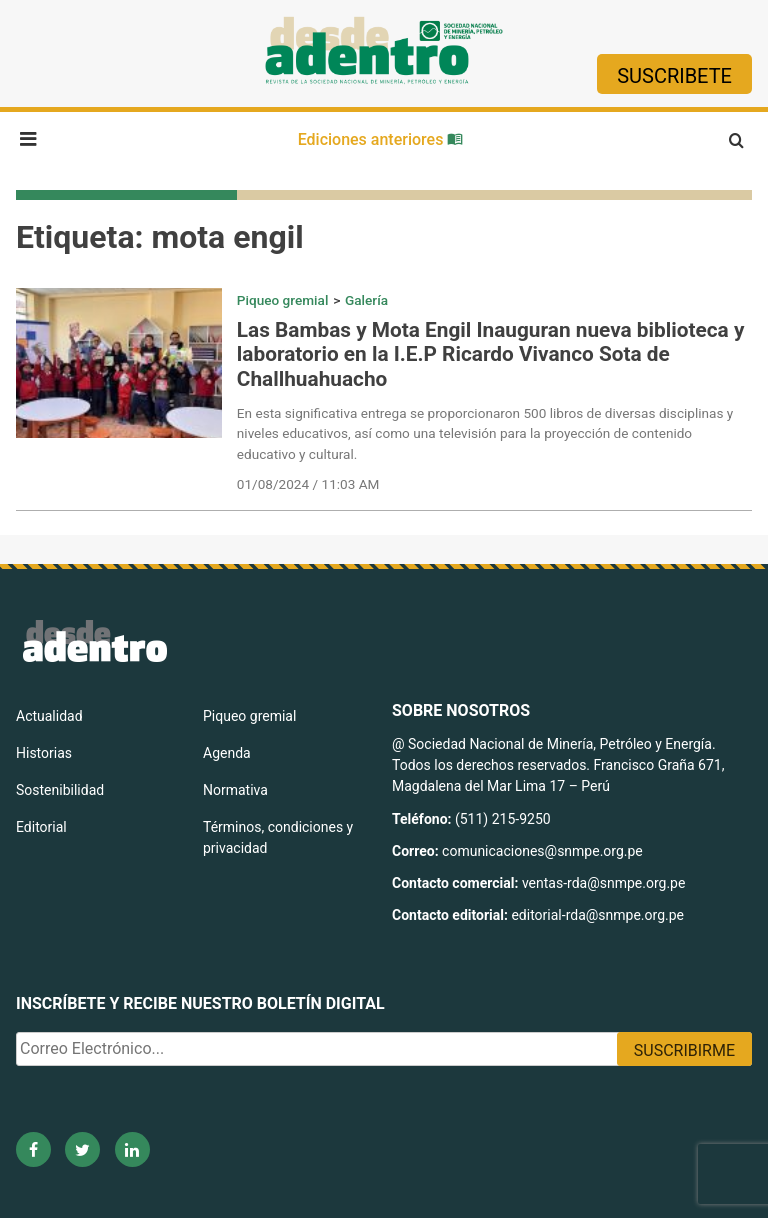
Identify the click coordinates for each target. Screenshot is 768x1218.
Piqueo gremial (283, 300)
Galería (366, 300)
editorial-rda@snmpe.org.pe (597, 915)
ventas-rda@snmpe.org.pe (603, 883)
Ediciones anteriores (381, 139)
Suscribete (674, 76)
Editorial (41, 827)
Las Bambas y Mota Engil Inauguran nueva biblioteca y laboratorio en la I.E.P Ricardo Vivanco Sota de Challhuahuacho (491, 355)
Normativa (235, 790)
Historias (44, 753)
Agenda (227, 753)
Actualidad (49, 716)
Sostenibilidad (60, 790)
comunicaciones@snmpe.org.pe (544, 851)
